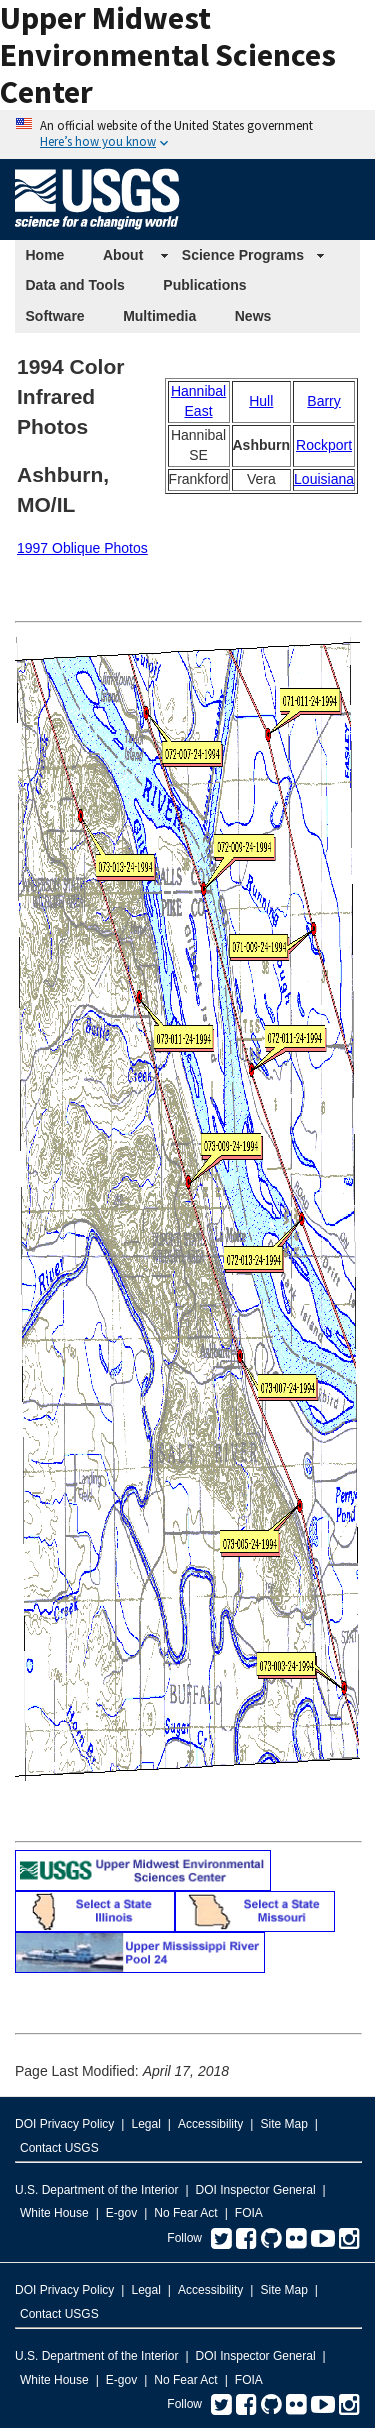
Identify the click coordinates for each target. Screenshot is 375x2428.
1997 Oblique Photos (82, 548)
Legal (145, 2124)
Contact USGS (59, 2148)
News (253, 316)
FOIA (249, 2213)
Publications (204, 285)
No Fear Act (185, 2213)
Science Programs (243, 255)
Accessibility (210, 2124)
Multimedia (159, 316)
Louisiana (324, 479)
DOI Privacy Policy (64, 2124)
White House (54, 2213)
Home (45, 255)
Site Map (283, 2124)
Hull (261, 401)
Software (55, 316)
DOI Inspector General (256, 2190)
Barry (323, 401)
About (123, 255)
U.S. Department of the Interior (96, 2190)
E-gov (121, 2213)
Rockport (324, 445)
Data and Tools (75, 285)
